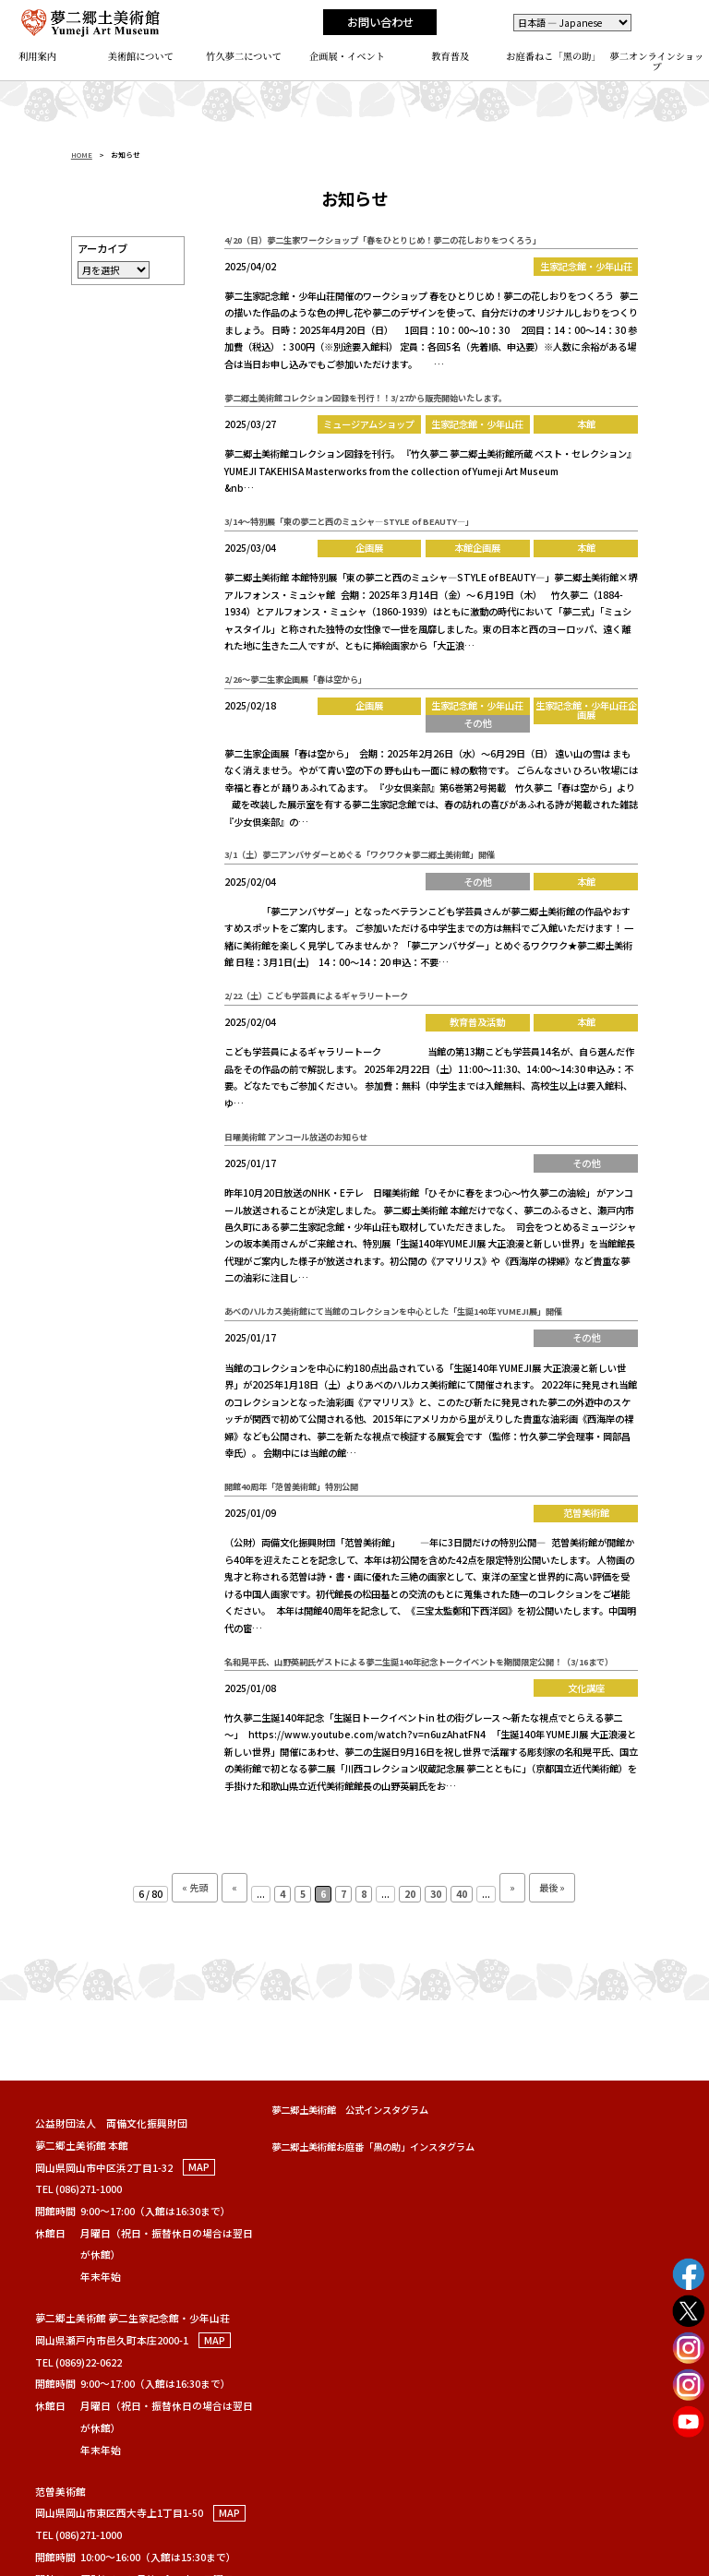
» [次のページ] (512, 1887)
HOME (81, 154)
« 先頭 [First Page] (195, 1887)
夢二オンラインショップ (657, 60)
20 (409, 1894)
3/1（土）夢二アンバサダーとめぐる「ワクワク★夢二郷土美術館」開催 (359, 854)
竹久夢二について (244, 56)
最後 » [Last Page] (552, 1887)
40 (461, 1894)
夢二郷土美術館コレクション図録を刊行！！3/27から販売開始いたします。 (365, 397)
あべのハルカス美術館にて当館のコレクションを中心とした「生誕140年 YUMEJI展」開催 (393, 1311)
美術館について (141, 56)
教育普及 (450, 56)
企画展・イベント (347, 56)
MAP (199, 2168)
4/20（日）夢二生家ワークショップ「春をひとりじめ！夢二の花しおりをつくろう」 (382, 239)
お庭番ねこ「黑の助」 (553, 56)
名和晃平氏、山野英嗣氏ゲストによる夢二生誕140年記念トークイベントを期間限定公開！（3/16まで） (418, 1661)
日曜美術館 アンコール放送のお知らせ (295, 1136)
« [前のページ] (234, 1887)
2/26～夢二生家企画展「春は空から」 (295, 679)
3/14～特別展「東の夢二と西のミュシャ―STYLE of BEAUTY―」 (349, 521)
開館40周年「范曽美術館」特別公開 (291, 1486)
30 (435, 1894)
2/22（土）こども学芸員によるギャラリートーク (316, 995)
